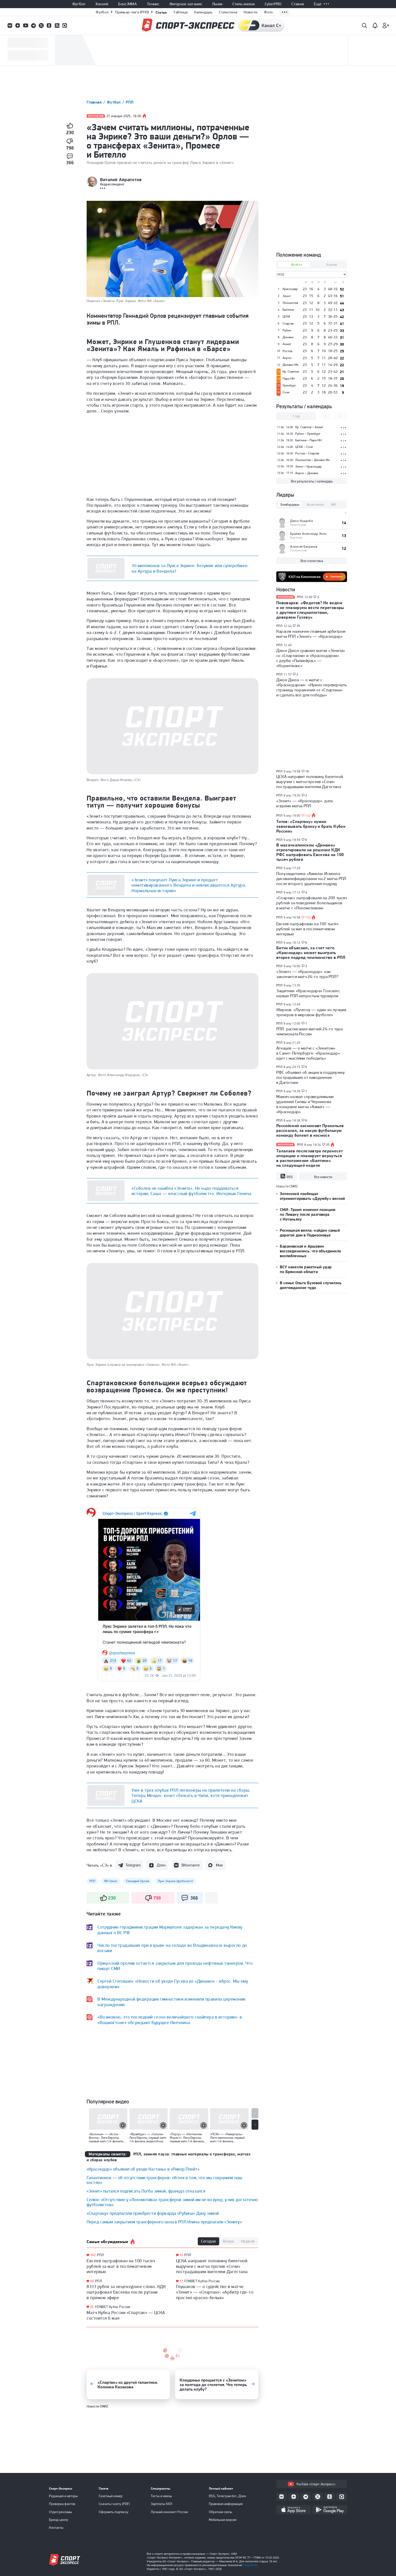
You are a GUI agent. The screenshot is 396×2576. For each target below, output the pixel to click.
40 (92, 2281)
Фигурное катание (185, 4)
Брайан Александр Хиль (308, 534)
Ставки (297, 4)
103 (308, 917)
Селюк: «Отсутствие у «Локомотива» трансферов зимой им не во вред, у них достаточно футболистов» (172, 2202)
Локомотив (290, 303)
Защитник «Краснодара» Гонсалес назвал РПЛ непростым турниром (308, 993)
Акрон (287, 358)
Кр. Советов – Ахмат (309, 427)
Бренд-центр (58, 2520)
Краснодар (290, 289)
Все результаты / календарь (312, 481)
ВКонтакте (191, 1865)
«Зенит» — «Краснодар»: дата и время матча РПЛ (304, 803)
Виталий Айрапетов (120, 179)
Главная (95, 102)
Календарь (203, 12)
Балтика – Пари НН (308, 440)
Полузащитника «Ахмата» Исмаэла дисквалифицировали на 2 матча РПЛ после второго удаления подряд (311, 878)
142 (308, 815)
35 (298, 626)
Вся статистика (312, 561)
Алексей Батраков (303, 546)
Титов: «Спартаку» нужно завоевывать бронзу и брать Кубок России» (310, 826)
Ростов (287, 351)
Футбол (78, 4)
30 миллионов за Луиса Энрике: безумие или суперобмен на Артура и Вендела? (189, 568)
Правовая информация (226, 2504)
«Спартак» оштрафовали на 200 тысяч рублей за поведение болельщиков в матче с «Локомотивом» (311, 902)
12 (181, 2281)
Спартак (288, 323)
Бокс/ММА (127, 4)
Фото (268, 12)
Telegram (133, 1865)
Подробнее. (250, 2565)
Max (219, 1865)
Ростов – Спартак (307, 453)
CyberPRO (273, 4)
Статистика (228, 12)
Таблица (180, 12)
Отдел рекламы (60, 2512)
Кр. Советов (291, 371)
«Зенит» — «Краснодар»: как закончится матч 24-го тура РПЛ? (307, 974)
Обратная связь (220, 2512)
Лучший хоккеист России (169, 2512)
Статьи (161, 12)
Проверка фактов (62, 2504)
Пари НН (288, 378)
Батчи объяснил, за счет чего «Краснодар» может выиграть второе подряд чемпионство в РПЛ (310, 952)
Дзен (161, 1865)
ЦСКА (286, 316)
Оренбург (289, 385)
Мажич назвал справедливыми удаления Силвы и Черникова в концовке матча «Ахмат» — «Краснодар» (305, 1104)
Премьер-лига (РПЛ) (132, 12)
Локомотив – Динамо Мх (312, 460)
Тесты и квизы (161, 2496)
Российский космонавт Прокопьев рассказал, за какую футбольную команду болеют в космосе (310, 1130)
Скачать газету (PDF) (114, 2504)
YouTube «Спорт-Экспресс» (311, 2484)
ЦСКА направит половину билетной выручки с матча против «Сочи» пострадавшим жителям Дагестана (212, 2266)
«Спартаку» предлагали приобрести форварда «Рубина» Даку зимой (153, 2213)
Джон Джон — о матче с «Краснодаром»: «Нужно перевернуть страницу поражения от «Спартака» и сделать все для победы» (311, 687)
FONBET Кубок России (112, 2307)
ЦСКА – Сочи (304, 447)
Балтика (288, 309)
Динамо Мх (291, 365)
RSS (286, 1176)
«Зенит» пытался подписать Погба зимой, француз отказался (146, 2191)
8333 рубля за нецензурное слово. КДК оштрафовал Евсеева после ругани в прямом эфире (126, 2292)
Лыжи (217, 4)
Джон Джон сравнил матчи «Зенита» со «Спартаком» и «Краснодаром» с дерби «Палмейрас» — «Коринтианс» (310, 658)
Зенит (287, 296)
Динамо (288, 337)
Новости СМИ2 (97, 2406)
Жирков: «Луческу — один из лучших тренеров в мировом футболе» (311, 1012)
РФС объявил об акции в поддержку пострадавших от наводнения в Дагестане (310, 1077)
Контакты (56, 2527)
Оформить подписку (114, 2512)
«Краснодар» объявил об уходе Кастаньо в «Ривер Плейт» (143, 2169)
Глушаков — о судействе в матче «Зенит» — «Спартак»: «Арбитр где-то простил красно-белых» (215, 2292)
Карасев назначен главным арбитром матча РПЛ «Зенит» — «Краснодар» (310, 634)
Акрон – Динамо (306, 473)
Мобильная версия (222, 2520)
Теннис (153, 4)
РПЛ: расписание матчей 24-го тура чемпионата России (309, 1031)
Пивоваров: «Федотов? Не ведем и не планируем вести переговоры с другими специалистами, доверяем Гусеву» (310, 610)
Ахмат (287, 344)
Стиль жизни (243, 4)
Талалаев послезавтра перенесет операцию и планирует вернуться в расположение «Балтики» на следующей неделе (309, 1158)
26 (92, 2307)
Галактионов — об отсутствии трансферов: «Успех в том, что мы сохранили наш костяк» (164, 2180)
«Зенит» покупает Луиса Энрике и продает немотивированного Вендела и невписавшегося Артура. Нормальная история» (189, 885)
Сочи (286, 392)
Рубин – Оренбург (307, 433)
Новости (250, 12)
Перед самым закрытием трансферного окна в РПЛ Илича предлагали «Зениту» (164, 2221)
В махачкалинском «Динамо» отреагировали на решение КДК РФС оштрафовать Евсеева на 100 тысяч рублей (310, 852)
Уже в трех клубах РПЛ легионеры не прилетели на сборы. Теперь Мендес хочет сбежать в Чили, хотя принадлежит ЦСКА (191, 1795)
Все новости (323, 1177)
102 (93, 2255)
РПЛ (129, 102)
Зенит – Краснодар (308, 466)
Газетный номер (110, 2496)
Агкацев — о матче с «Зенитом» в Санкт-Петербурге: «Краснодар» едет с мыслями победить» (308, 1053)
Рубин (287, 330)
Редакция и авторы (63, 2496)
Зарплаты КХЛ (161, 2504)
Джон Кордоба (301, 521)
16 (181, 2255)
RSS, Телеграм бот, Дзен (227, 2496)
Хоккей (101, 4)
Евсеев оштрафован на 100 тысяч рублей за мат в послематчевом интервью (121, 2266)
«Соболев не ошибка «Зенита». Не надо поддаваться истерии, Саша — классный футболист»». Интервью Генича (192, 1190)
